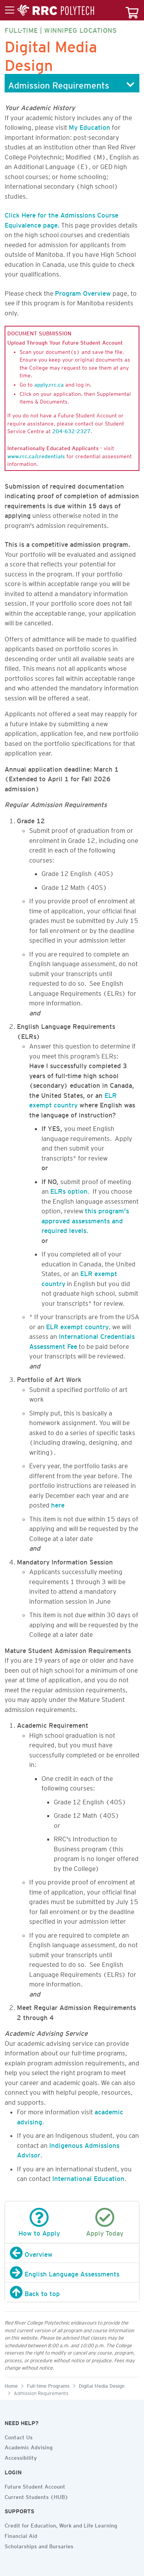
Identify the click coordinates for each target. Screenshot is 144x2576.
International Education (88, 2177)
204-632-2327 (71, 430)
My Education (89, 126)
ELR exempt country (77, 1325)
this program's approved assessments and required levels (85, 1219)
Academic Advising (29, 2446)
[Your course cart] (132, 10)
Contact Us (19, 2436)
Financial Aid (21, 2535)
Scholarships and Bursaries (39, 2545)
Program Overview (83, 292)
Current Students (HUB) (36, 2496)
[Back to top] (72, 2292)
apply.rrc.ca (49, 383)
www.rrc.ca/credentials (36, 455)
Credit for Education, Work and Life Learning (61, 2524)
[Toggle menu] (49, 10)
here (58, 1503)
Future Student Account (35, 2485)
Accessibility (21, 2457)
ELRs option (69, 1190)
